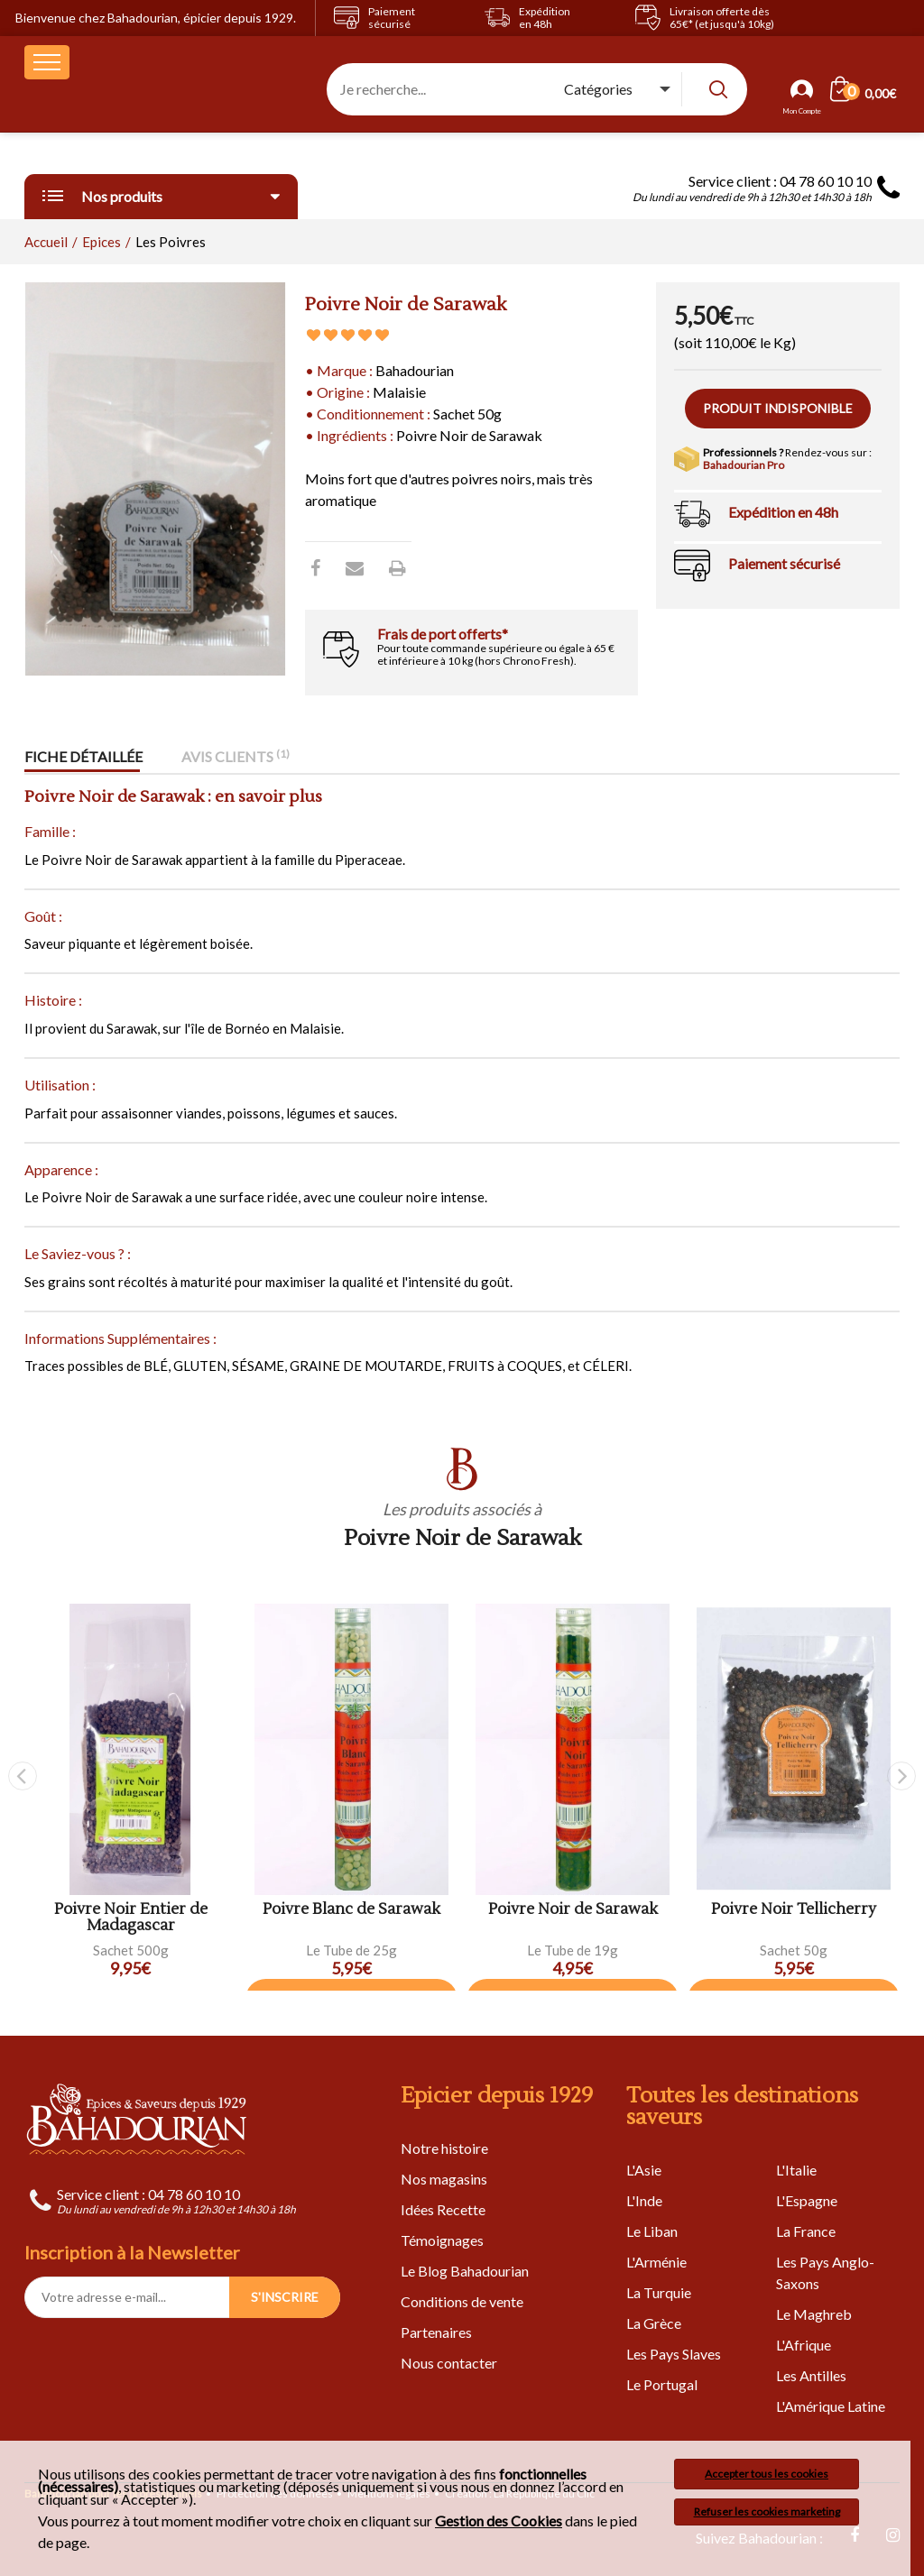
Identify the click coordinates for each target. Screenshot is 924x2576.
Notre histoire (444, 2148)
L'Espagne (806, 2200)
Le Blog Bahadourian (465, 2270)
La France (806, 2231)
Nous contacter (449, 2362)
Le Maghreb (814, 2314)
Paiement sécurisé (784, 563)
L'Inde (644, 2200)
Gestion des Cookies (498, 2521)
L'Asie (643, 2169)
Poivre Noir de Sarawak (573, 1909)
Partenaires (436, 2332)
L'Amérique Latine (830, 2406)
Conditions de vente (462, 2301)
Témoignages (442, 2240)
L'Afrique (803, 2344)
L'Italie (796, 2169)
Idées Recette (443, 2209)
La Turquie (658, 2292)
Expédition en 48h (783, 511)
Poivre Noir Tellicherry (793, 1909)
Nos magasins (444, 2178)
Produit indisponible (778, 408)
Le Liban (652, 2231)
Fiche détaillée (83, 757)
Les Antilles (811, 2375)
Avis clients (235, 757)
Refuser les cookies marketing (767, 2511)
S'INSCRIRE (285, 2297)
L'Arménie (656, 2261)
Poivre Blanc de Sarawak (351, 1909)
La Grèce (653, 2323)
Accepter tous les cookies (766, 2473)
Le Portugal (662, 2384)
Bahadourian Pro (743, 465)
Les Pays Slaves (673, 2353)
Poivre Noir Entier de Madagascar (131, 1918)
